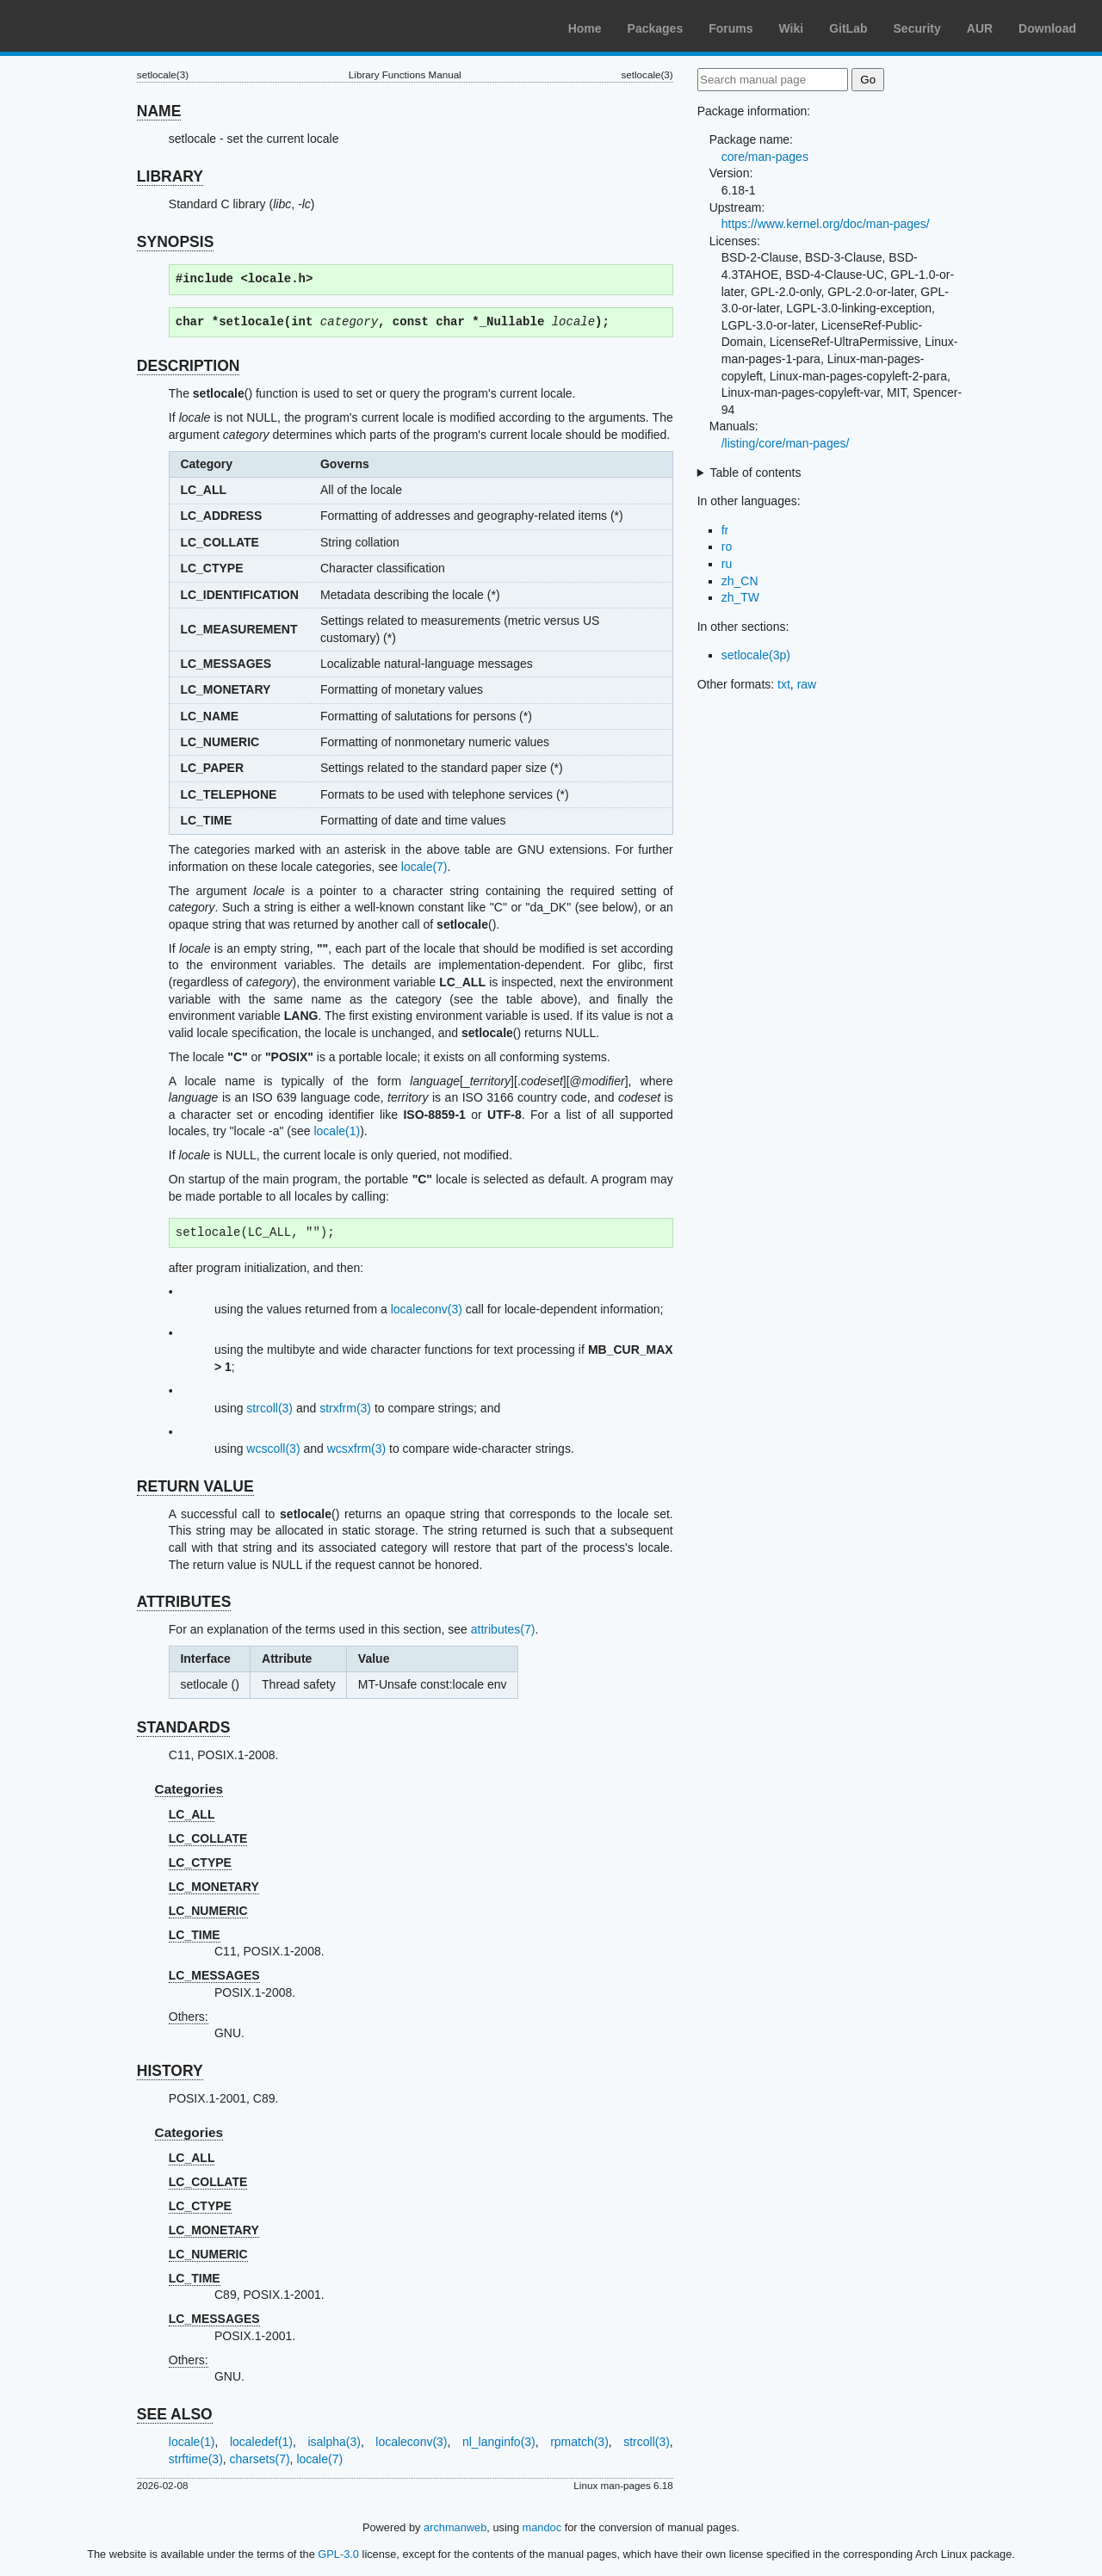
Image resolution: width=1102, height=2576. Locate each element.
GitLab (848, 28)
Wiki (791, 28)
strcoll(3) (269, 1408)
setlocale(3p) (755, 655)
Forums (730, 28)
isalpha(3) (333, 2442)
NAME (159, 111)
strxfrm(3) (345, 1408)
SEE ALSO (175, 2414)
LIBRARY (170, 176)
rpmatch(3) (579, 2442)
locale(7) (424, 867)
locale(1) (336, 1131)
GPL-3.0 (338, 2554)
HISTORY (170, 2070)
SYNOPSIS (175, 241)
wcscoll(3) (273, 1448)
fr (725, 530)
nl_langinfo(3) (499, 2442)
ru (726, 564)
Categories (189, 1789)
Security (917, 28)
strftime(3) (196, 2459)
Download (1047, 28)
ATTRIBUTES (184, 1601)
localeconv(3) (426, 1309)
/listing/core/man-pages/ (785, 443)
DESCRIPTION (188, 365)
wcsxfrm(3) (356, 1448)
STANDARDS (184, 1727)
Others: (188, 2016)
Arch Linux (94, 26)
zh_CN (739, 581)
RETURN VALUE (195, 1486)
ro (726, 546)
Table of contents (756, 472)
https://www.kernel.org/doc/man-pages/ (825, 224)
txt (783, 684)
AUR (980, 28)
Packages (656, 28)
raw (807, 684)
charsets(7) (260, 2459)
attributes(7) (503, 1629)
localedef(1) (261, 2442)
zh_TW (740, 597)
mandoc (542, 2527)
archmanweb (455, 2527)
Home (585, 28)
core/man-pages (764, 157)
